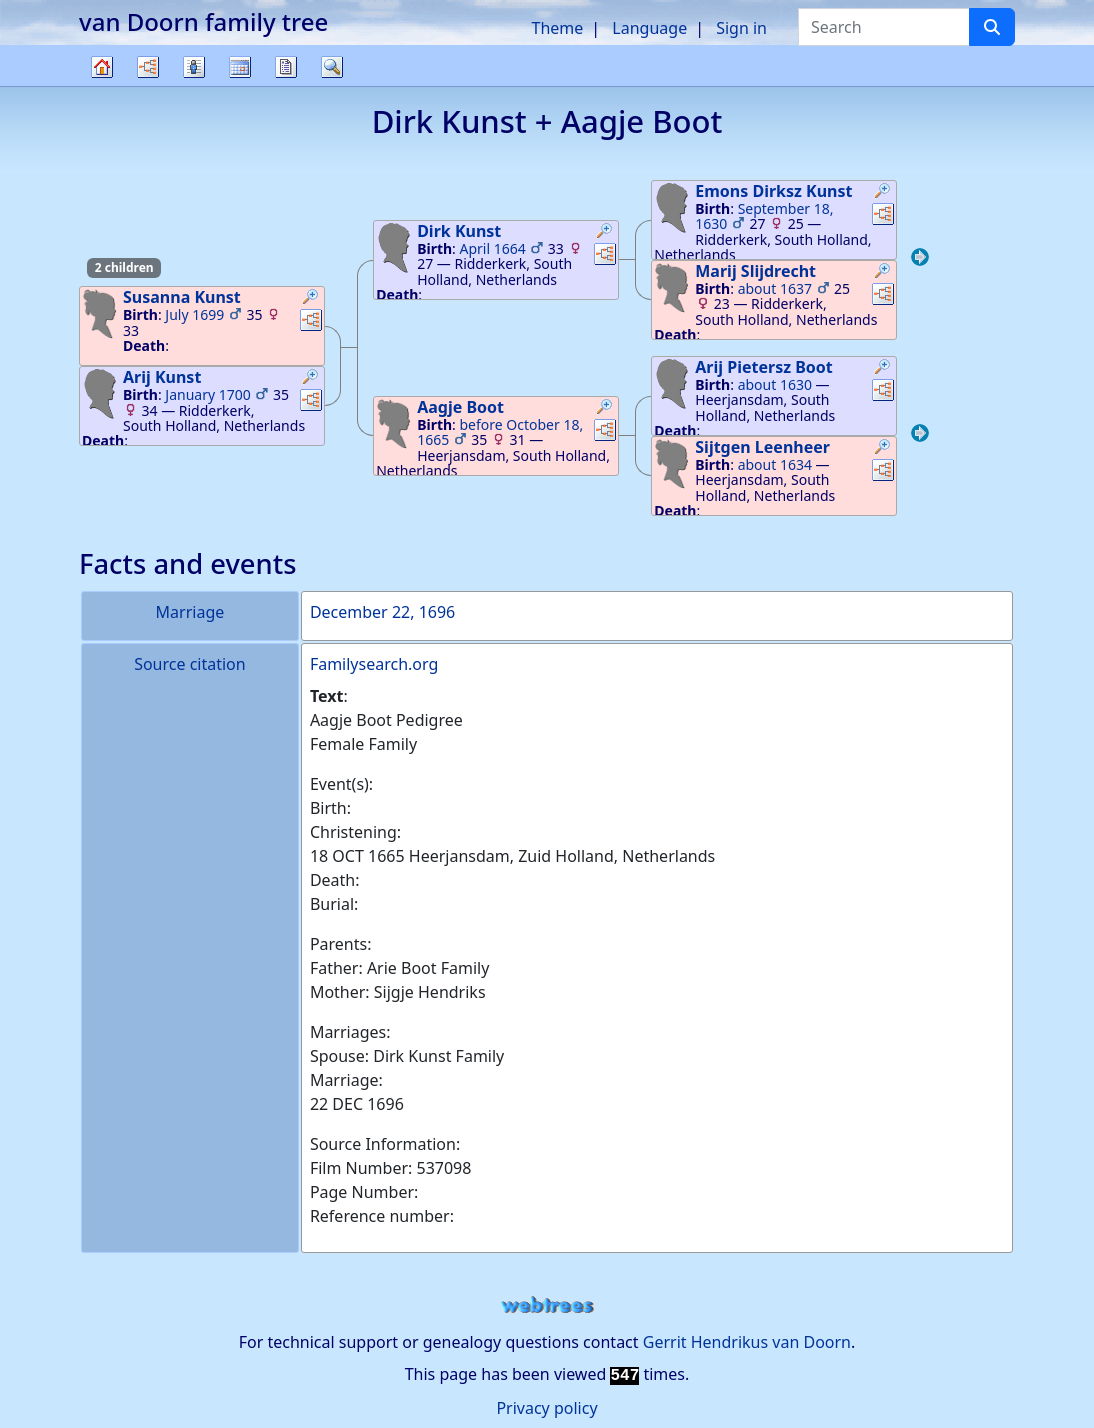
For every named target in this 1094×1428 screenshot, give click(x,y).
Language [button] (649, 28)
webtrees (547, 1305)
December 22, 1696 (382, 612)
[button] (311, 299)
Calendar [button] (240, 67)
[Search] (992, 27)
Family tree (102, 85)
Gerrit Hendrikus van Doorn (747, 1342)
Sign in (741, 28)
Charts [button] (148, 67)
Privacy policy (546, 1408)
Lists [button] (194, 67)
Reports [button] (286, 67)
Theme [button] (558, 28)
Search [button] (332, 67)
